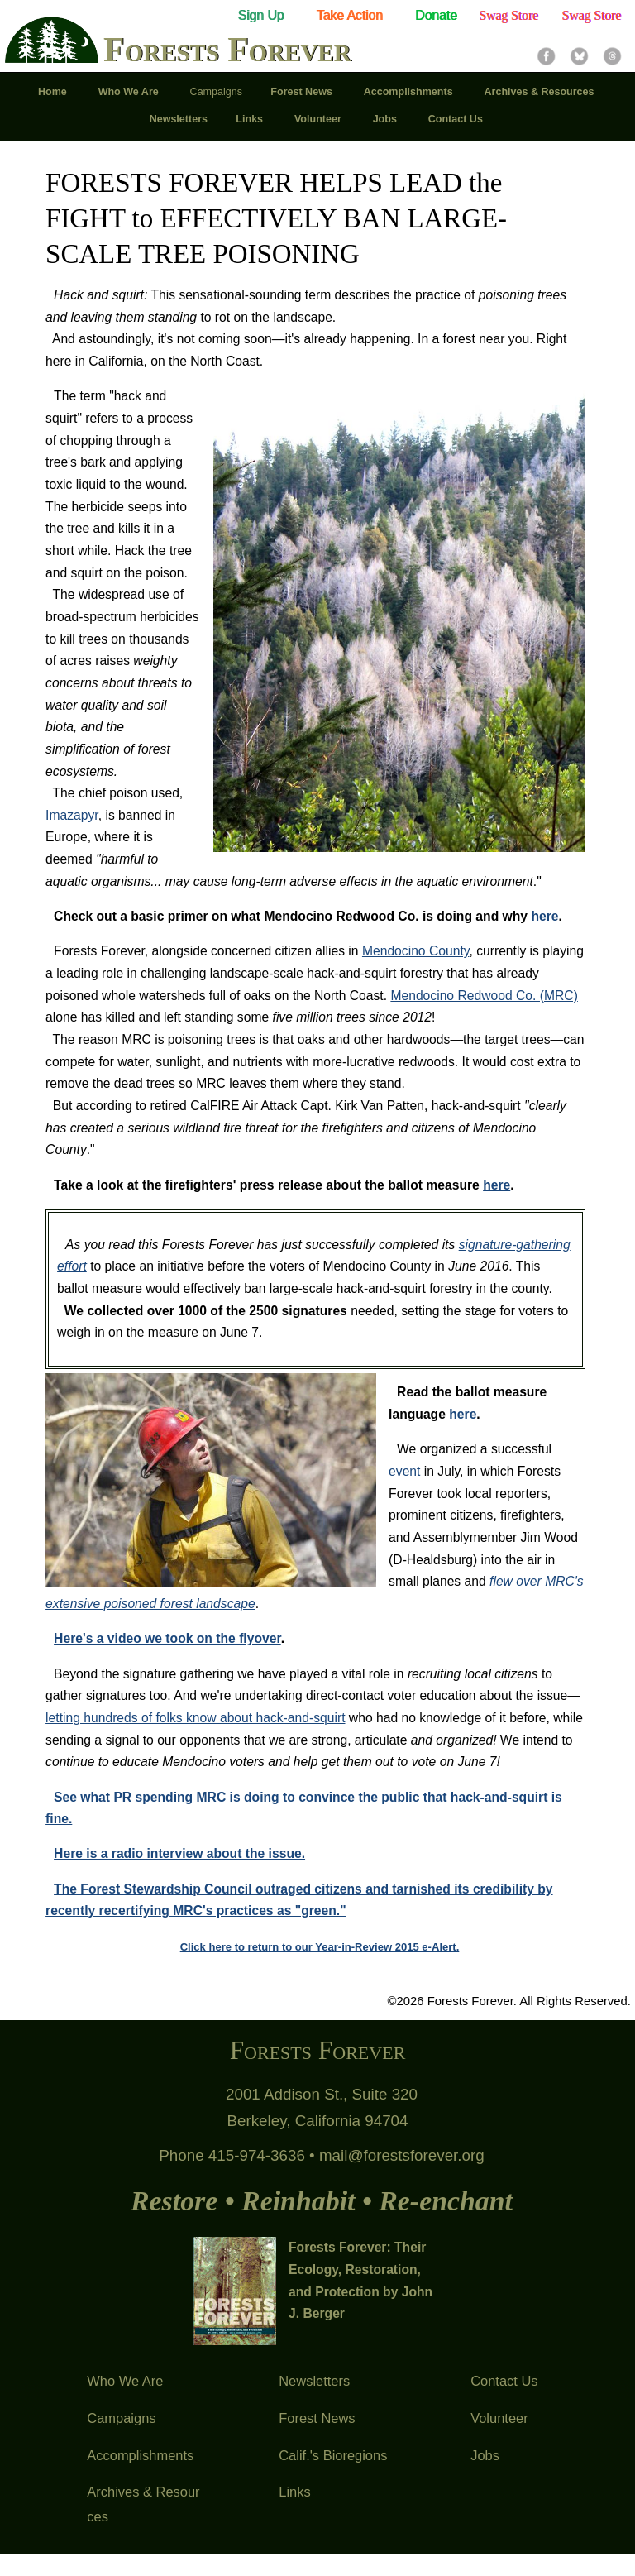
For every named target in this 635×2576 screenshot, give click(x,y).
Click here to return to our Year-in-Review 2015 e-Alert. (320, 1947)
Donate (436, 15)
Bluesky (579, 55)
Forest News (317, 2418)
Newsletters (314, 2380)
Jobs (484, 2455)
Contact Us (503, 2380)
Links (294, 2491)
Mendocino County (416, 951)
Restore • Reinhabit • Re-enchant (322, 2201)
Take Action (350, 15)
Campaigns (121, 2418)
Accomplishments (140, 2455)
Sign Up (260, 15)
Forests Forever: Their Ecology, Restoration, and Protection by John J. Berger (360, 2281)
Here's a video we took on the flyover (167, 1638)
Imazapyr (71, 815)
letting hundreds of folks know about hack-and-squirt (195, 1718)
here (544, 916)
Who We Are (125, 2380)
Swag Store (508, 15)
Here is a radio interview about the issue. (179, 1853)
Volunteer (499, 2418)
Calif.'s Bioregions (333, 2455)
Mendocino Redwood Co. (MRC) (483, 996)
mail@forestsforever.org (402, 2155)
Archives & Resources (143, 2504)
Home (53, 92)
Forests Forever (227, 51)
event (404, 1471)
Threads (612, 55)
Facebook (546, 55)
